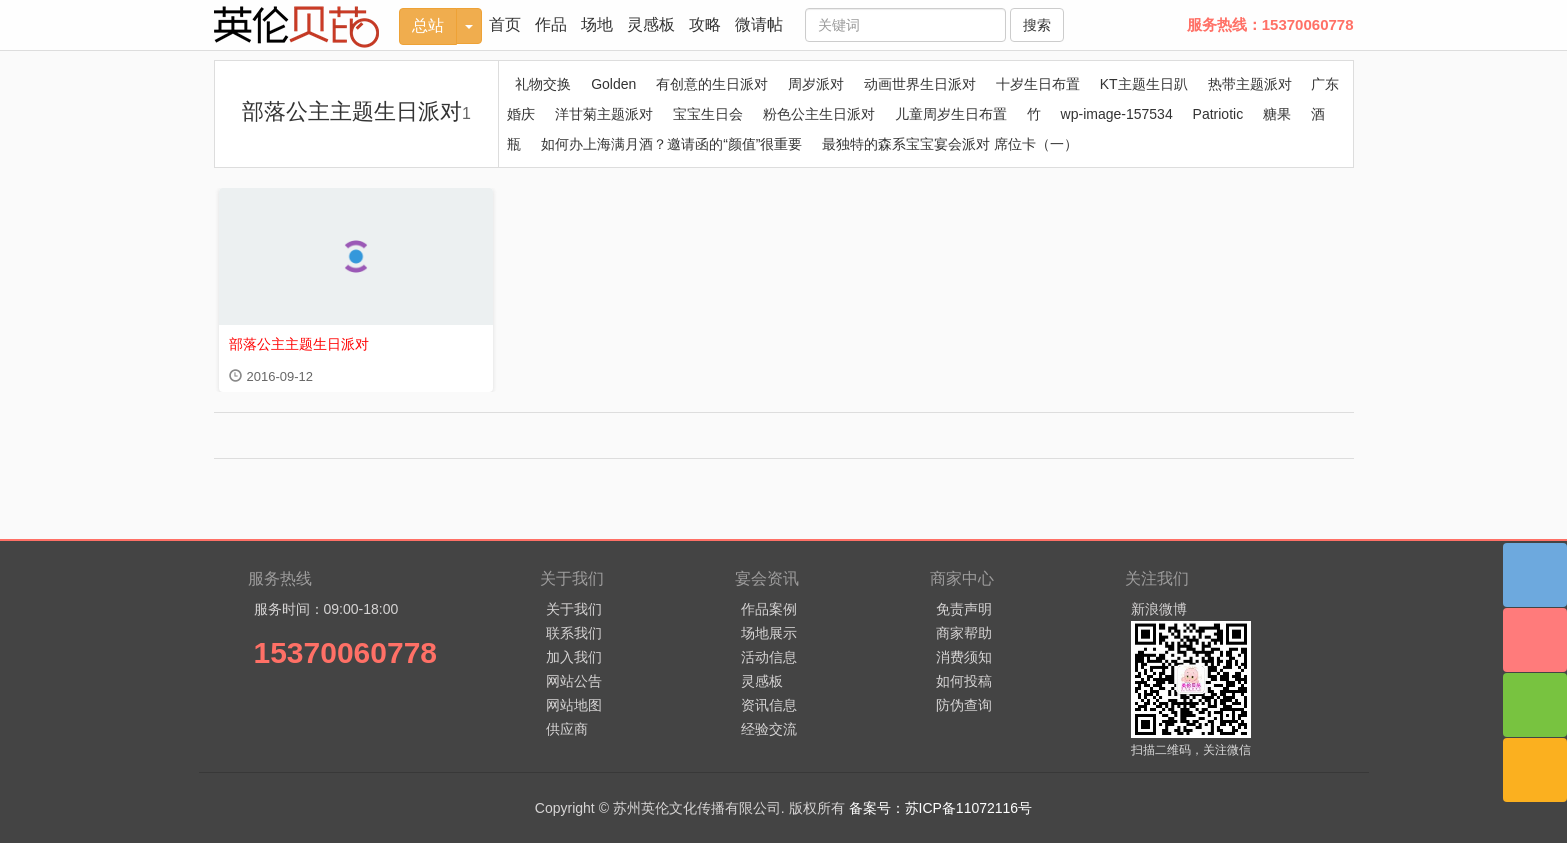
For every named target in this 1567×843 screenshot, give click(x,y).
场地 (597, 24)
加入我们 (574, 657)
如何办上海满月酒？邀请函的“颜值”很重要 (671, 144)
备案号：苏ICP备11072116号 (941, 808)
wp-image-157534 (1117, 114)
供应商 (567, 729)
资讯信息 (769, 705)
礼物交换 (543, 84)
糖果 (1277, 114)
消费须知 (964, 657)
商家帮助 (964, 633)
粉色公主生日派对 (819, 114)
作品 (551, 24)
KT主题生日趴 (1144, 84)
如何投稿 (964, 681)
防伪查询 (964, 705)
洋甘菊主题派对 (604, 114)
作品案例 (769, 609)
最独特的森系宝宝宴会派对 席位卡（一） (950, 144)
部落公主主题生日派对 (356, 111)
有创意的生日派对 (712, 84)
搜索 (1037, 25)
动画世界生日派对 (920, 84)
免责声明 (964, 609)
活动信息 (769, 657)
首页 (505, 24)
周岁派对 (816, 84)
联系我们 (574, 633)
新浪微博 (1159, 609)
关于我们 (574, 609)
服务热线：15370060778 (1270, 24)
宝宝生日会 (708, 114)
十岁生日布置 (1038, 84)
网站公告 (574, 681)
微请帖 (759, 24)
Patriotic (1218, 114)
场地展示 (769, 633)
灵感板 (651, 24)
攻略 (705, 24)
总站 (428, 25)
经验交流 (769, 729)
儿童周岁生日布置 (951, 114)
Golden (613, 84)
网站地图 (574, 705)
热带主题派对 (1250, 84)
